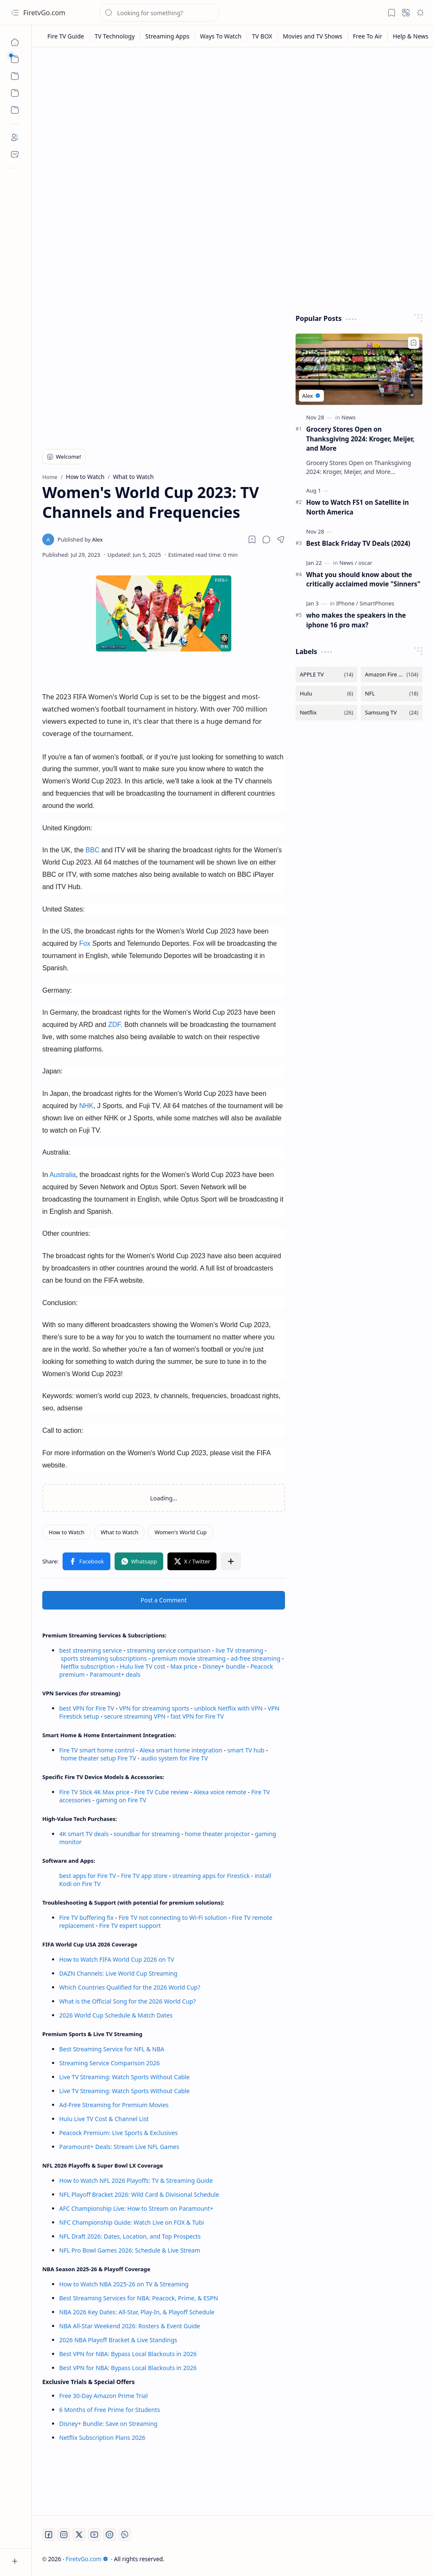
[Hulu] (326, 693)
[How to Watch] (66, 1532)
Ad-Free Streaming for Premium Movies (114, 2105)
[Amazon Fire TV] (391, 674)
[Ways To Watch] (221, 36)
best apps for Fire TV (88, 1876)
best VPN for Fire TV (86, 1708)
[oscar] (365, 563)
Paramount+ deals (115, 1674)
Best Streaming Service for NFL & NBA (111, 2049)
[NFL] (391, 693)
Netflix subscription (88, 1666)
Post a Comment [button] (164, 1600)
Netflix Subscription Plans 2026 (102, 2438)
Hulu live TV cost (142, 1666)
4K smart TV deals (84, 1834)
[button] (14, 12)
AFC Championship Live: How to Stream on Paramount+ (136, 2208)
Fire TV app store (144, 1876)
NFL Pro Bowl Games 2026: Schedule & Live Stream (129, 2250)
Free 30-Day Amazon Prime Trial (103, 2396)
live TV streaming (239, 1650)
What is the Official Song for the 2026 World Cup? (127, 2001)
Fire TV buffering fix (87, 1918)
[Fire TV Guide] (66, 36)
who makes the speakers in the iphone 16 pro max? (356, 620)
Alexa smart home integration (181, 1750)
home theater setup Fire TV (98, 1758)
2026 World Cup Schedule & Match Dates (116, 2015)
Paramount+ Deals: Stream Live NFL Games (119, 2147)
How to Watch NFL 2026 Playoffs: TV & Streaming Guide (136, 2180)
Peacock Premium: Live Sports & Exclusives (118, 2133)
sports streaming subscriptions (104, 1658)
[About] (14, 137)
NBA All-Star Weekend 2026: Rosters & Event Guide (129, 2326)
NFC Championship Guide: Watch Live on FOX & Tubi (131, 2222)
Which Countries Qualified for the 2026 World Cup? (129, 1987)
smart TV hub (246, 1750)
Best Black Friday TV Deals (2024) (358, 543)
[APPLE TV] (326, 674)
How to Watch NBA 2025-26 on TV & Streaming (124, 2284)
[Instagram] (64, 2534)
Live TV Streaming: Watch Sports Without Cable (124, 2077)
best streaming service (90, 1650)
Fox (85, 943)
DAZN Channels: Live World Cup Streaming (118, 1973)
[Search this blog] (159, 12)
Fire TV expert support (130, 1926)
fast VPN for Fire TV (197, 1716)
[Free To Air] (368, 36)
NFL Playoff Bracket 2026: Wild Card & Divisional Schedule (139, 2194)
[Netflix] (326, 712)
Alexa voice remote (220, 1792)
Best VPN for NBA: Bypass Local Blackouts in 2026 (128, 2354)
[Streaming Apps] (167, 36)
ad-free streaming (255, 1658)
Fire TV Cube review (162, 1792)
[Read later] (252, 539)
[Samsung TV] (391, 712)
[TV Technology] (115, 36)
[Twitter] (79, 2534)
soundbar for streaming (147, 1834)
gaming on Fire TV (121, 1800)
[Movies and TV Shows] (313, 36)
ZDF (114, 1024)
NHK (86, 1105)
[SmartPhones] (376, 603)
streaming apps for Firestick (212, 1876)
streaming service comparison (169, 1650)
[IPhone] (347, 603)
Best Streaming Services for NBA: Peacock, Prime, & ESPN (138, 2298)
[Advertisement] (232, 119)
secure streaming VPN (134, 1716)
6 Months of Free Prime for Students (109, 2410)
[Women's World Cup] (180, 1532)
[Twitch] (109, 2534)
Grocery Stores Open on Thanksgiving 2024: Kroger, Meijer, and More (360, 439)
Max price (183, 1666)
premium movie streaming (189, 1658)
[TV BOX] (262, 36)
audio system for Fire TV (174, 1758)
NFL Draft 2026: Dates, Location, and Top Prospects (130, 2236)
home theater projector (218, 1834)
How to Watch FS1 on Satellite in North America (357, 507)
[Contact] (14, 154)
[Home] (14, 42)
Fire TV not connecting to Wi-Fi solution (172, 1918)
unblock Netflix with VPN (228, 1708)
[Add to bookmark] (413, 343)
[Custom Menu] (14, 93)
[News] (349, 417)
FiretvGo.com (44, 12)
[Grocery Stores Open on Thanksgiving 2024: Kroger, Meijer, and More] (359, 369)
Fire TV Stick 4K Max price (94, 1792)
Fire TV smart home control (97, 1750)
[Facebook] (48, 2534)
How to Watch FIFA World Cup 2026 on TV (116, 1959)
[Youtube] (94, 2534)
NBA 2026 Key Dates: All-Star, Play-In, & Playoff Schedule (136, 2312)
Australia (62, 1174)
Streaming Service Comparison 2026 (109, 2063)
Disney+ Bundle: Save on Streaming (108, 2424)
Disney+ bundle (224, 1666)
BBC (93, 850)
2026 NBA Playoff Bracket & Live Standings (118, 2340)
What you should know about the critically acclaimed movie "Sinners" (363, 579)
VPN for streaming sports (154, 1708)
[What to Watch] (119, 1532)
